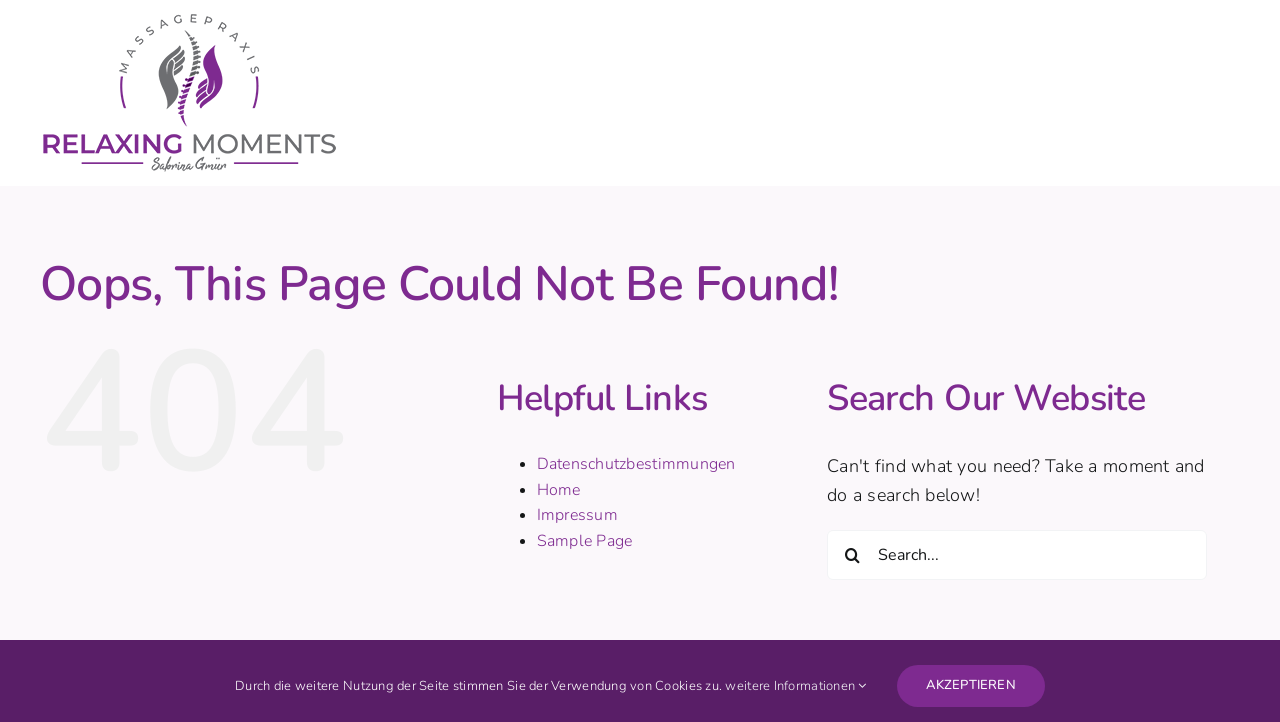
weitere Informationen (795, 686)
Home (559, 490)
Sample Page (585, 541)
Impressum (577, 515)
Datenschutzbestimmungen (636, 464)
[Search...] (1017, 555)
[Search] (852, 555)
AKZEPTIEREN (971, 685)
